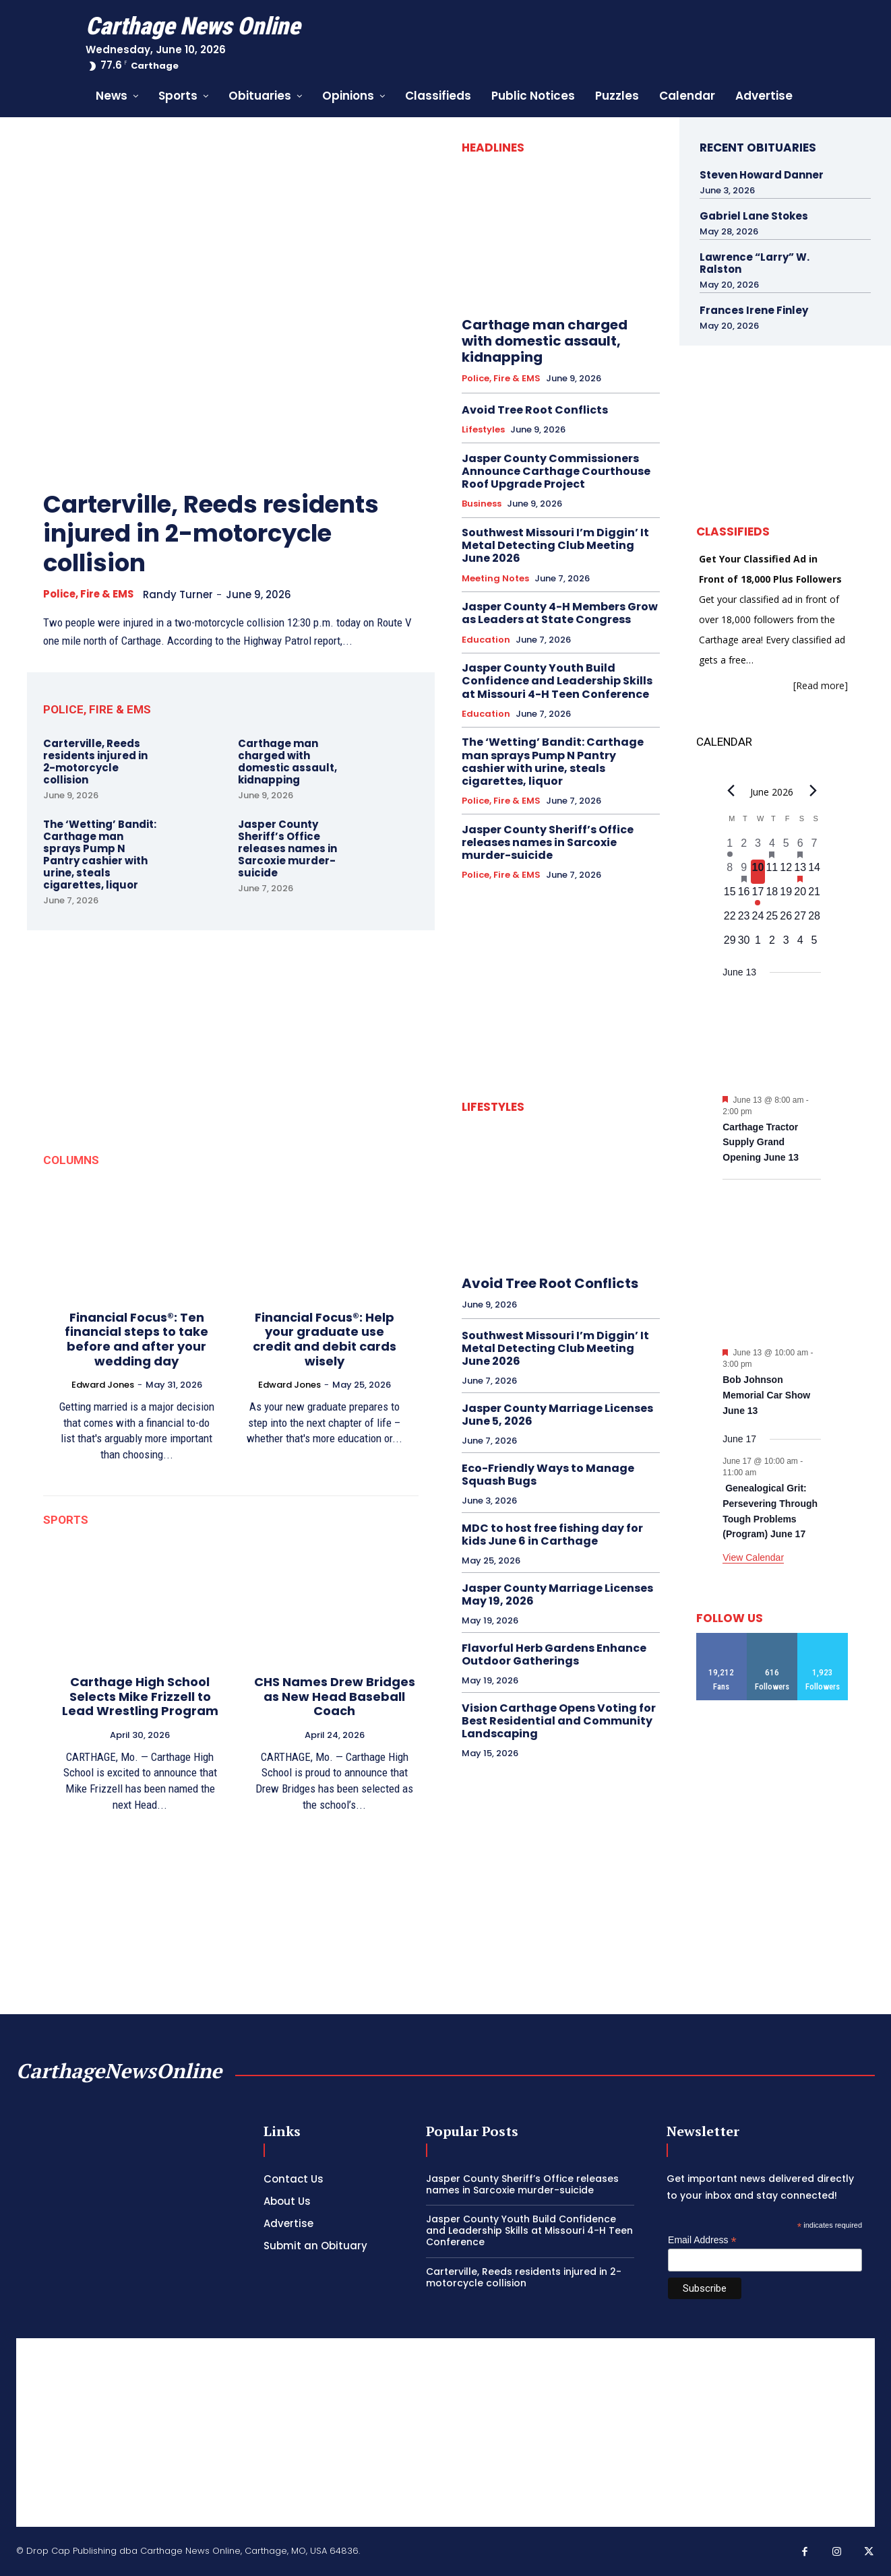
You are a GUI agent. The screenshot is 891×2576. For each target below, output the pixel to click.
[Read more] (820, 685)
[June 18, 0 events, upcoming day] (772, 896)
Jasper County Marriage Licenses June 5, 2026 (557, 1414)
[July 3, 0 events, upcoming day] (786, 944)
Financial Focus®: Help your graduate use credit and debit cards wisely (324, 1338)
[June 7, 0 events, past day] (814, 847)
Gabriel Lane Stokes (754, 216)
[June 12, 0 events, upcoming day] (786, 872)
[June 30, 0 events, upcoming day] (744, 944)
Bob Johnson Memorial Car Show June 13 (766, 1394)
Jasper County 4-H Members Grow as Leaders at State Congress (560, 613)
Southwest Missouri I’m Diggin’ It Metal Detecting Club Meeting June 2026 (555, 545)
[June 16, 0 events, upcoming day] (744, 896)
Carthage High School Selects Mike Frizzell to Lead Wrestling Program (140, 1695)
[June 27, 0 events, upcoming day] (800, 920)
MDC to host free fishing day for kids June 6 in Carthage (552, 1534)
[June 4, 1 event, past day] (772, 847)
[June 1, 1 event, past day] (730, 847)
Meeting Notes (495, 578)
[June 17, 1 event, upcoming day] (758, 896)
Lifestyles (483, 429)
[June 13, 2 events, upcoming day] (800, 872)
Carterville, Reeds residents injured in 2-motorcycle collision (214, 533)
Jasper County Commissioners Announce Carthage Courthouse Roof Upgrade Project (556, 471)
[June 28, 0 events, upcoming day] (814, 920)
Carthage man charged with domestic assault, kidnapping (287, 761)
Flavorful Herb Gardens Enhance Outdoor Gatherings (554, 1654)
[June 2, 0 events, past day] (744, 847)
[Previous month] (731, 790)
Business (481, 503)
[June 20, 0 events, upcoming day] (800, 896)
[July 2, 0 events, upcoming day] (772, 944)
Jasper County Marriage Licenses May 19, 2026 (557, 1594)
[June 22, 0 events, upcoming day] (730, 920)
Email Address (702, 2240)
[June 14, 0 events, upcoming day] (814, 872)
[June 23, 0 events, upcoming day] (744, 920)
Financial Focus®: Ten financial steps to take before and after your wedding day (136, 1338)
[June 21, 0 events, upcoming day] (814, 896)
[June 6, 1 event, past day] (800, 847)
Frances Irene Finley (754, 310)
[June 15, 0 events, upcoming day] (730, 896)
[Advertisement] (445, 2432)
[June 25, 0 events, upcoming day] (772, 920)
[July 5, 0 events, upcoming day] (814, 944)
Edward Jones (102, 1384)
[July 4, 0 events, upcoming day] (800, 944)
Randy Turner (180, 594)
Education (486, 640)
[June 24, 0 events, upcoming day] (758, 920)
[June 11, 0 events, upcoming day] (772, 872)
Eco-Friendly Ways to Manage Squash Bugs (548, 1474)
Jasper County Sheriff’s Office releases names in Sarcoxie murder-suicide (287, 847)
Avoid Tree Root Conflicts (535, 410)
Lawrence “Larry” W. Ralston (754, 263)
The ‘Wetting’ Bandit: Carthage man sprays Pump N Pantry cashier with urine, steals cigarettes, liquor (99, 853)
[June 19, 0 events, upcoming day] (786, 896)
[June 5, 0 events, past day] (786, 847)
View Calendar (753, 1557)
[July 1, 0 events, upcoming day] (758, 944)
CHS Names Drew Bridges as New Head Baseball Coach (334, 1695)
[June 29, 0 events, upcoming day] (730, 944)
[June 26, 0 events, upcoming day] (786, 920)
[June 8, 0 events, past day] (730, 872)
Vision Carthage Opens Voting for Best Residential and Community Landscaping (559, 1720)
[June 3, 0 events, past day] (758, 847)
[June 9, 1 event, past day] (744, 872)
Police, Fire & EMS (89, 593)
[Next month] (813, 790)
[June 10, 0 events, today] (758, 872)
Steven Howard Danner (762, 175)
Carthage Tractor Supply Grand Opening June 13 (761, 1142)
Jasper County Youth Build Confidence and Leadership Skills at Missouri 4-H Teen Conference (557, 680)
